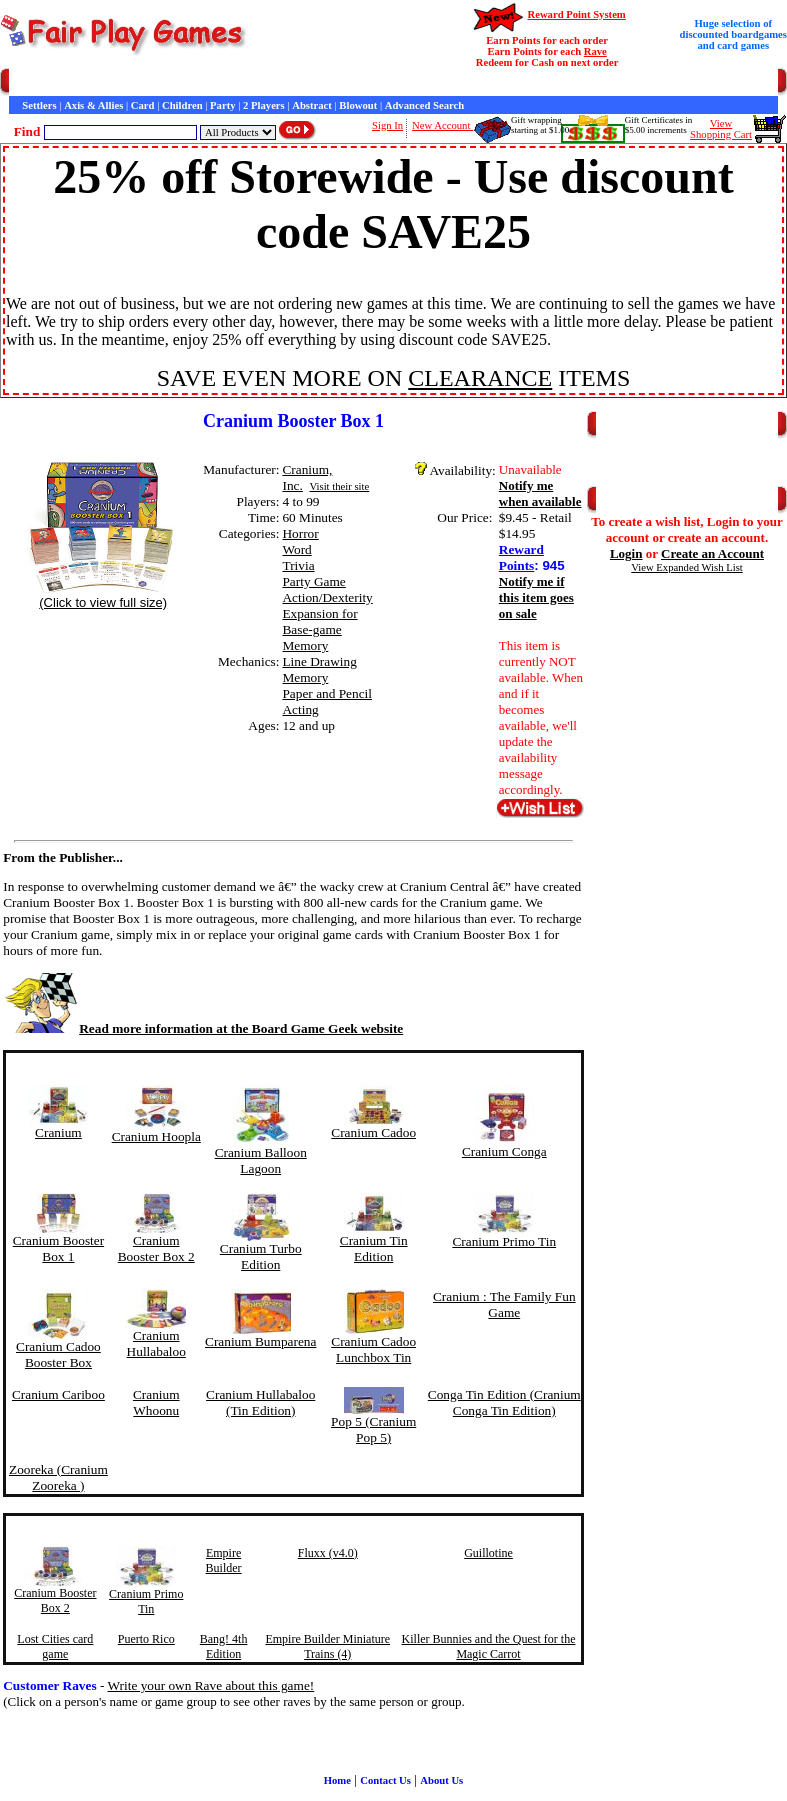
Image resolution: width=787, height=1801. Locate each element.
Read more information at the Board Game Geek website (203, 1028)
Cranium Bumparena (260, 1341)
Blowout (358, 105)
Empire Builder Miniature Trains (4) (327, 1646)
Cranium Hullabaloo (156, 1343)
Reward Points (521, 557)
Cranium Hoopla (156, 1136)
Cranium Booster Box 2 (156, 1248)
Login (626, 553)
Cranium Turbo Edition (261, 1256)
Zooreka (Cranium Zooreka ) (58, 1477)
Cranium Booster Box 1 (58, 1248)
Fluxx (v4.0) (328, 1553)
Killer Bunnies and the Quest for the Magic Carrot (489, 1646)
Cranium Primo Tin (504, 1241)
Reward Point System (576, 14)
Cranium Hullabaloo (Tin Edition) (260, 1402)
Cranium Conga (504, 1151)
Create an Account (712, 553)
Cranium (58, 1132)
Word (296, 549)
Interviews (439, 82)
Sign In (387, 125)
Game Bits (494, 82)
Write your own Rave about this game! (211, 1685)
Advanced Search (424, 105)
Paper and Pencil (327, 693)
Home (22, 82)
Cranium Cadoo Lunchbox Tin (373, 1349)
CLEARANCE (480, 378)
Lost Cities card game (55, 1646)
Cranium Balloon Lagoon (261, 1160)
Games (59, 82)
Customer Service (123, 82)
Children (182, 105)
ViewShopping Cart (721, 129)
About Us (441, 1780)
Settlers (39, 105)
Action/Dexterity (327, 597)
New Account (442, 125)
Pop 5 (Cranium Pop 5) (373, 1429)
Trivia (298, 565)
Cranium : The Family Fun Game (504, 1304)
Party (222, 105)
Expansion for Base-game (319, 621)
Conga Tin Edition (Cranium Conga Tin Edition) (504, 1402)
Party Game (313, 581)
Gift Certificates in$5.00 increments (658, 125)
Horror (300, 533)
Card (143, 105)
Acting (300, 709)
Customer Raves (369, 82)
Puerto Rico (146, 1639)
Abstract (312, 105)
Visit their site (339, 486)
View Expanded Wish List (687, 567)
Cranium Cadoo (373, 1132)
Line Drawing (319, 661)
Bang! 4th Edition (224, 1646)
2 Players (264, 105)
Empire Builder (224, 1560)
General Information (277, 82)
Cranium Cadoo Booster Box (58, 1354)
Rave (595, 51)
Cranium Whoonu (156, 1402)
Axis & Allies (93, 105)
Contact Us (196, 82)
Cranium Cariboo (58, 1394)
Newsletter (550, 82)
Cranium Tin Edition (374, 1248)
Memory (305, 645)
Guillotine (488, 1553)
